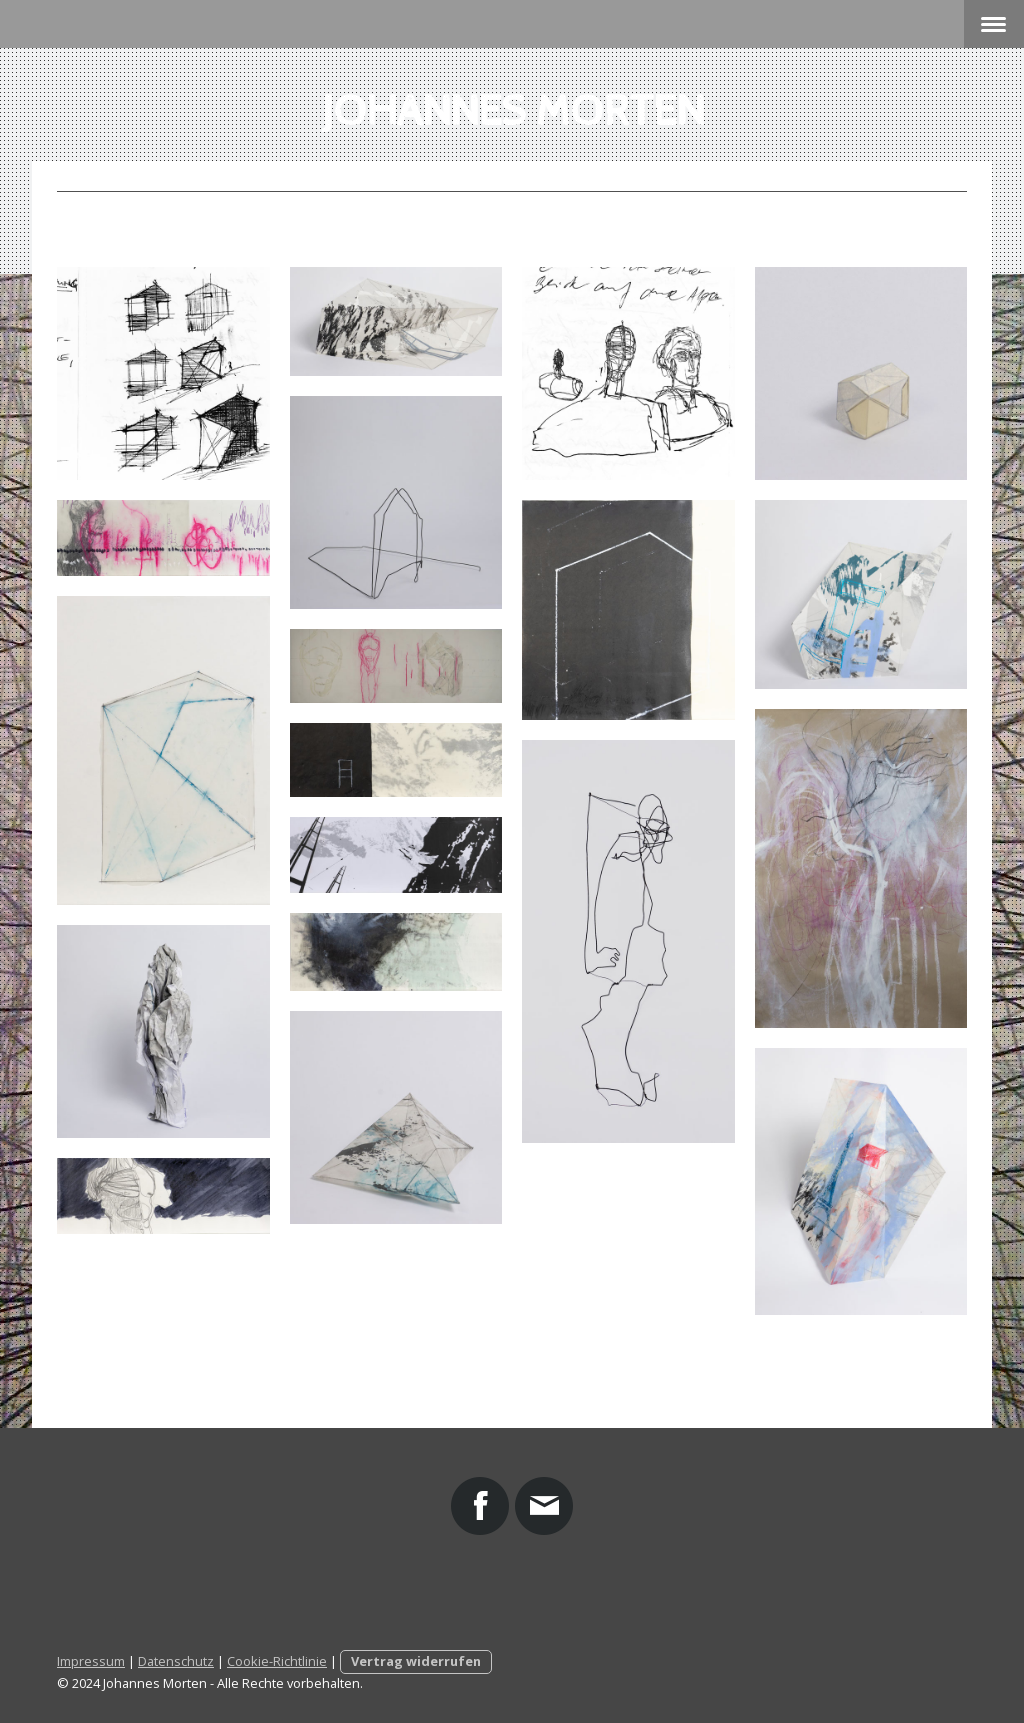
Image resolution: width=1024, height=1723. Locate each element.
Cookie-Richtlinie (277, 1661)
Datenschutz (176, 1661)
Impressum (91, 1661)
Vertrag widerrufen (416, 1661)
